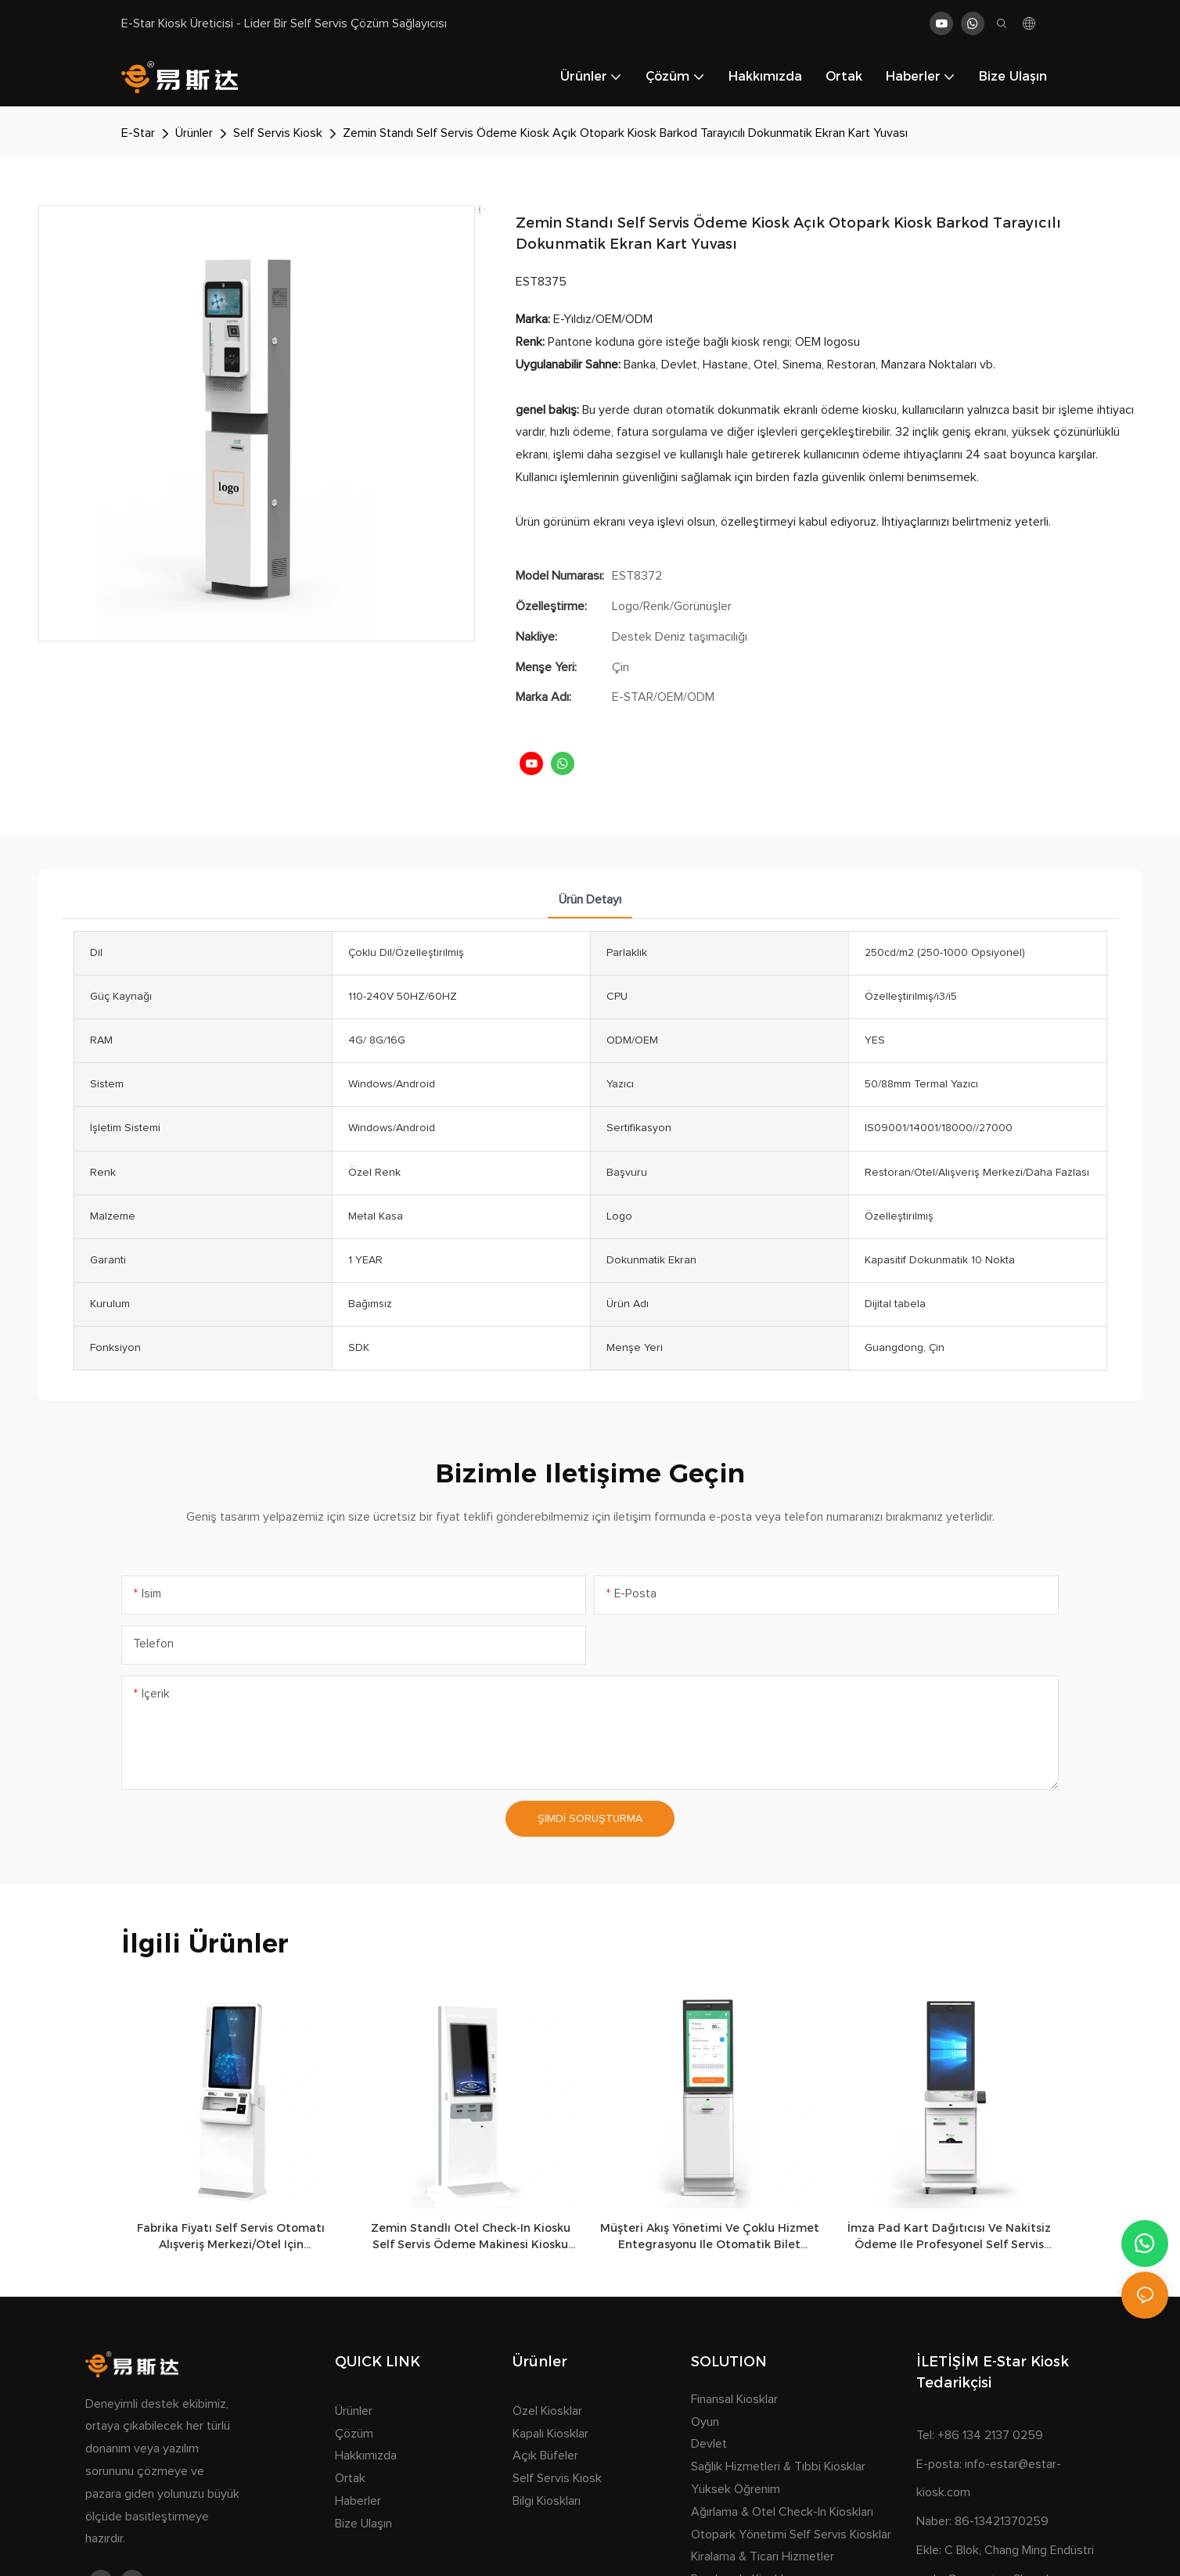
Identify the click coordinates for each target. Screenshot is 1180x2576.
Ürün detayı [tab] (590, 899)
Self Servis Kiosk (277, 133)
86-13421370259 (1002, 2521)
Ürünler (194, 133)
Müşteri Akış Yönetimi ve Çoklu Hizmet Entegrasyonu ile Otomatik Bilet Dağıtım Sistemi (709, 2237)
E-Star (138, 133)
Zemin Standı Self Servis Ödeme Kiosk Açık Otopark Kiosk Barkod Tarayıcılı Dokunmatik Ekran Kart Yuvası (625, 133)
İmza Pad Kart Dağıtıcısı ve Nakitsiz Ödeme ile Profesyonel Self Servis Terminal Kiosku (949, 2237)
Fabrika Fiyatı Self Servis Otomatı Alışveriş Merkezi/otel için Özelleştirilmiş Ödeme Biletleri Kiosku (231, 2237)
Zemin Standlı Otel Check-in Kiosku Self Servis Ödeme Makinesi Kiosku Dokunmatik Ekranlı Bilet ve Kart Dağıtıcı (470, 2237)
